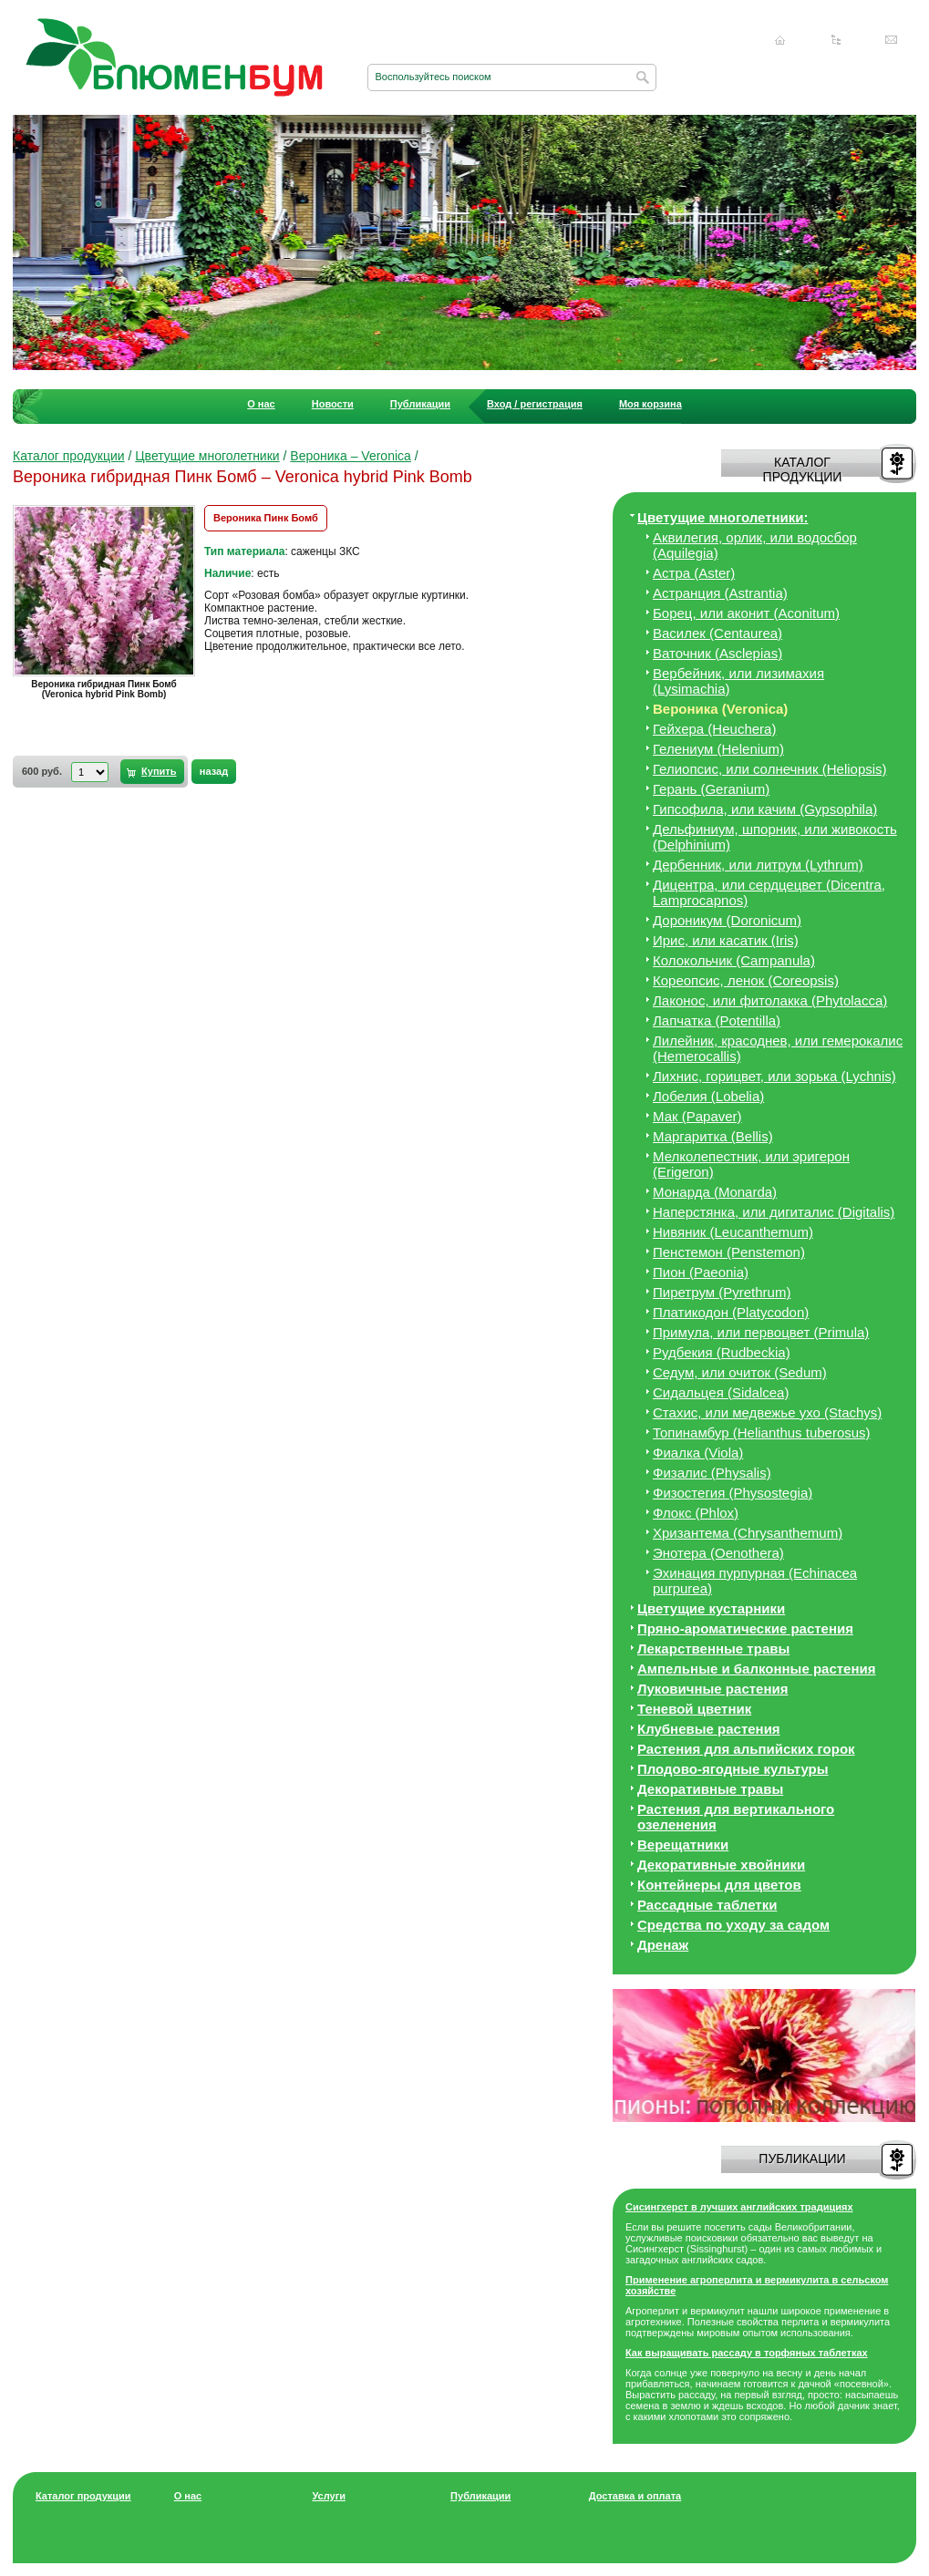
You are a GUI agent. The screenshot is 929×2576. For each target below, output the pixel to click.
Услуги (329, 2495)
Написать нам (892, 40)
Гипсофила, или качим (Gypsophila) (765, 809)
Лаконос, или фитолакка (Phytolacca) (770, 1000)
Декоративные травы (710, 1789)
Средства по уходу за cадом (733, 1924)
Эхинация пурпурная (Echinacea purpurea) (755, 1580)
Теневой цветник (694, 1708)
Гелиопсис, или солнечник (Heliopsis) (770, 769)
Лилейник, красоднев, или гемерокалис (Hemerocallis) (778, 1048)
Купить (158, 771)
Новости (333, 403)
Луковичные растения (712, 1688)
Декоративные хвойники (721, 1864)
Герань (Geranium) (711, 789)
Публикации (420, 403)
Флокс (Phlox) (695, 1512)
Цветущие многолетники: (723, 517)
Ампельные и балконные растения (756, 1668)
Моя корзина (650, 403)
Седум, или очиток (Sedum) (740, 1372)
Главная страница (780, 40)
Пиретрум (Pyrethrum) (721, 1292)
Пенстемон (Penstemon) (729, 1252)
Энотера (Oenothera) (718, 1553)
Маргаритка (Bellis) (713, 1136)
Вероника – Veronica (350, 455)
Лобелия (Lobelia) (708, 1096)
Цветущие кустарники (711, 1608)
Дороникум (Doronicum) (727, 920)
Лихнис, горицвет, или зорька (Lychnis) (774, 1076)
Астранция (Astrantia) (720, 593)
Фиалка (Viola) (698, 1452)
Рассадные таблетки (707, 1904)
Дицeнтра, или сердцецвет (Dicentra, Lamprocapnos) (769, 892)
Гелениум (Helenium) (718, 749)
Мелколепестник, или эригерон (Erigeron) (751, 1164)
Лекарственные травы (713, 1648)
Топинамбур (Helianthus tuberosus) (762, 1432)
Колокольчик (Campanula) (734, 960)
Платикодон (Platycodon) (731, 1312)
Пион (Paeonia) (700, 1272)
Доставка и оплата (635, 2495)
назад (214, 771)
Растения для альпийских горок (746, 1749)
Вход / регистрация (535, 403)
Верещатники (682, 1844)
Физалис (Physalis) (712, 1472)
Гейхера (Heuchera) (714, 729)
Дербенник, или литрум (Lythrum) (758, 864)
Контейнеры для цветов (719, 1884)
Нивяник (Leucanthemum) (733, 1232)
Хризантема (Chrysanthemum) (747, 1532)
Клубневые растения (708, 1728)
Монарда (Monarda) (715, 1192)
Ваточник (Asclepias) (717, 653)
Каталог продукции (69, 455)
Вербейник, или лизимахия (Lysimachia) (738, 680)
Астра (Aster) (694, 573)
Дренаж (662, 1945)
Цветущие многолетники (207, 455)
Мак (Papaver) (697, 1116)
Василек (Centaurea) (717, 633)
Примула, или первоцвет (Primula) (761, 1332)
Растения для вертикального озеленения (735, 1816)
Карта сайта (836, 40)
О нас (261, 403)
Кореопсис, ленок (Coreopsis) (746, 980)
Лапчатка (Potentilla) (716, 1020)
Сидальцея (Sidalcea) (721, 1392)
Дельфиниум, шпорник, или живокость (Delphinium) (775, 836)
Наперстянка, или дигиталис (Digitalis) (773, 1212)
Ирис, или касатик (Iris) (726, 940)
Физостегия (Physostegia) (732, 1492)
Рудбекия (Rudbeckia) (721, 1352)
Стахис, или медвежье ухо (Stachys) (767, 1412)
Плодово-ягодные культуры (733, 1769)
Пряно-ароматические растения (745, 1628)
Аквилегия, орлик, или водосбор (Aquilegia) (755, 545)
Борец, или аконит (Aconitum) (746, 613)
